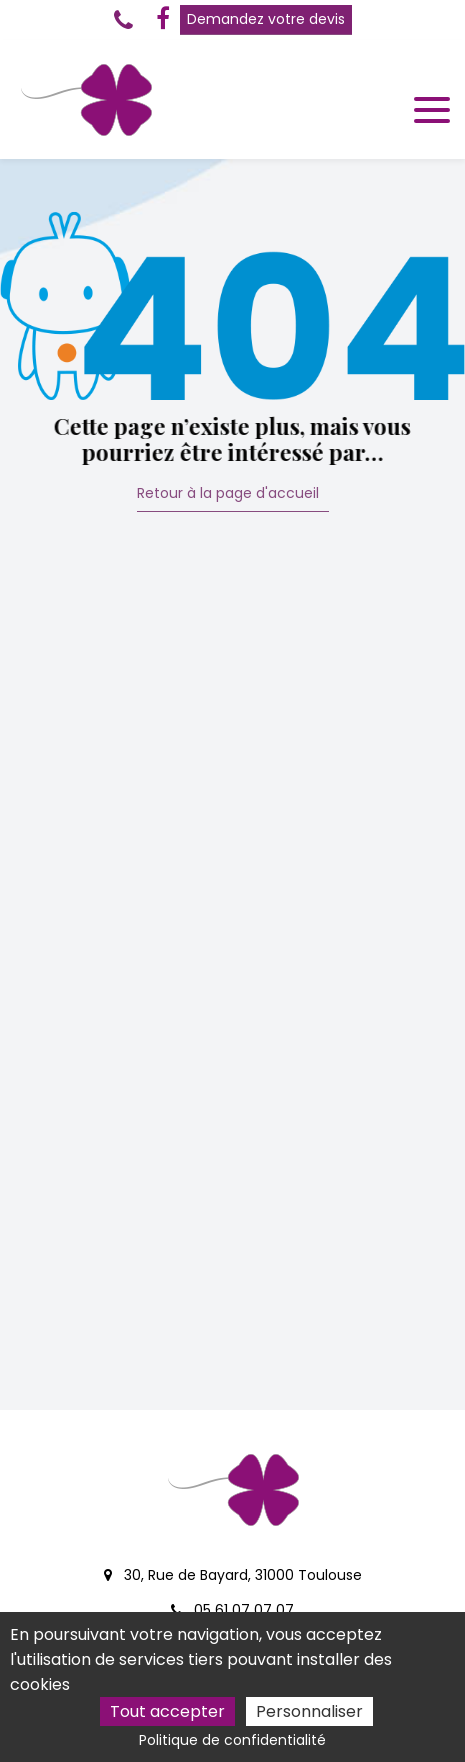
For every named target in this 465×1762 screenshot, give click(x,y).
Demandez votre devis (266, 19)
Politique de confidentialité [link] (232, 1740)
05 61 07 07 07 (232, 1610)
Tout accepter (167, 1711)
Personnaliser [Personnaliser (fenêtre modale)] (309, 1711)
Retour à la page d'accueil (228, 494)
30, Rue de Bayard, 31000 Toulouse (233, 1575)
